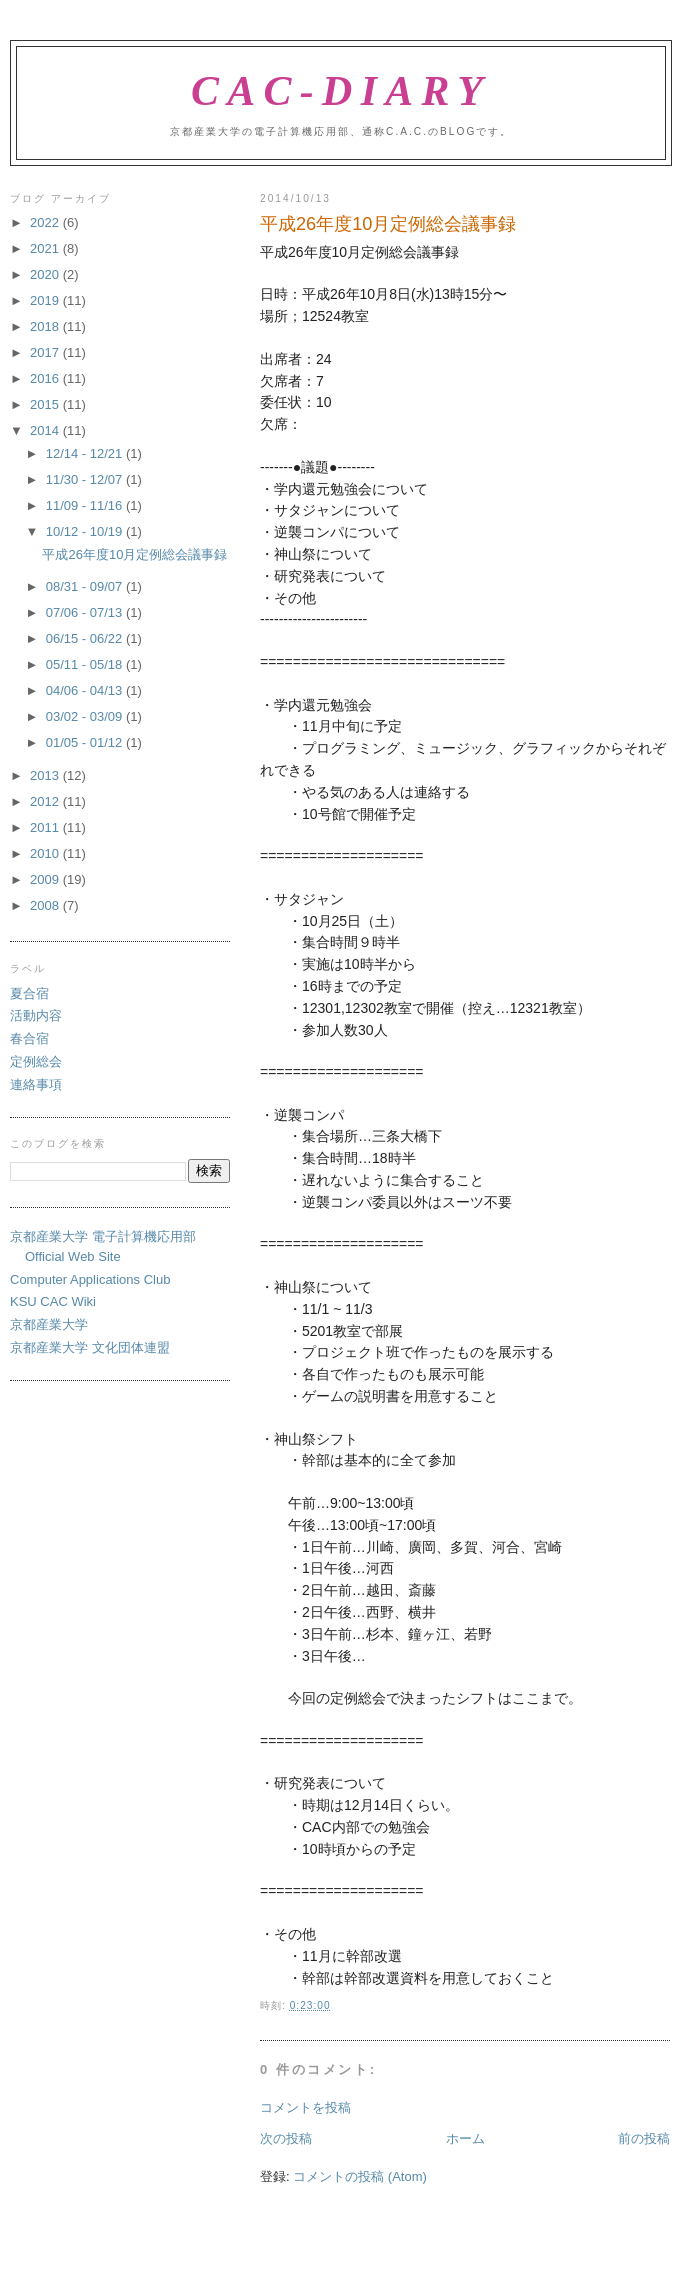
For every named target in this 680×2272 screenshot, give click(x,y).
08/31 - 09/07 (86, 586)
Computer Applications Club (90, 1279)
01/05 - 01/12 (86, 742)
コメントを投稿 (305, 2107)
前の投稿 (644, 2138)
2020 (46, 274)
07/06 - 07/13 (86, 612)
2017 (46, 352)
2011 (46, 827)
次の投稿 (286, 2138)
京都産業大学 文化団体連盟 (90, 1347)
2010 (46, 853)
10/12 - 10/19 (86, 531)
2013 (46, 775)
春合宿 (29, 1038)
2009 (46, 879)
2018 (46, 326)
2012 (46, 801)
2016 (46, 378)
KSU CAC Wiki (53, 1301)
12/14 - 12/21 (86, 453)
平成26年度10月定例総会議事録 (134, 554)
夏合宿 (29, 993)
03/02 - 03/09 (86, 716)
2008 (46, 905)
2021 (46, 248)
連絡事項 (36, 1084)
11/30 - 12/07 (86, 479)
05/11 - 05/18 (86, 664)
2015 (46, 404)
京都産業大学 (49, 1324)
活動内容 (36, 1015)
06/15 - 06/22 (86, 638)
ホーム (465, 2138)
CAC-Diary (341, 91)
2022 (46, 222)
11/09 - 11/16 (86, 505)
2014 (46, 430)
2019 (46, 300)
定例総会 (36, 1061)
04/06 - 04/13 (86, 690)
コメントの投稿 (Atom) (360, 2176)
